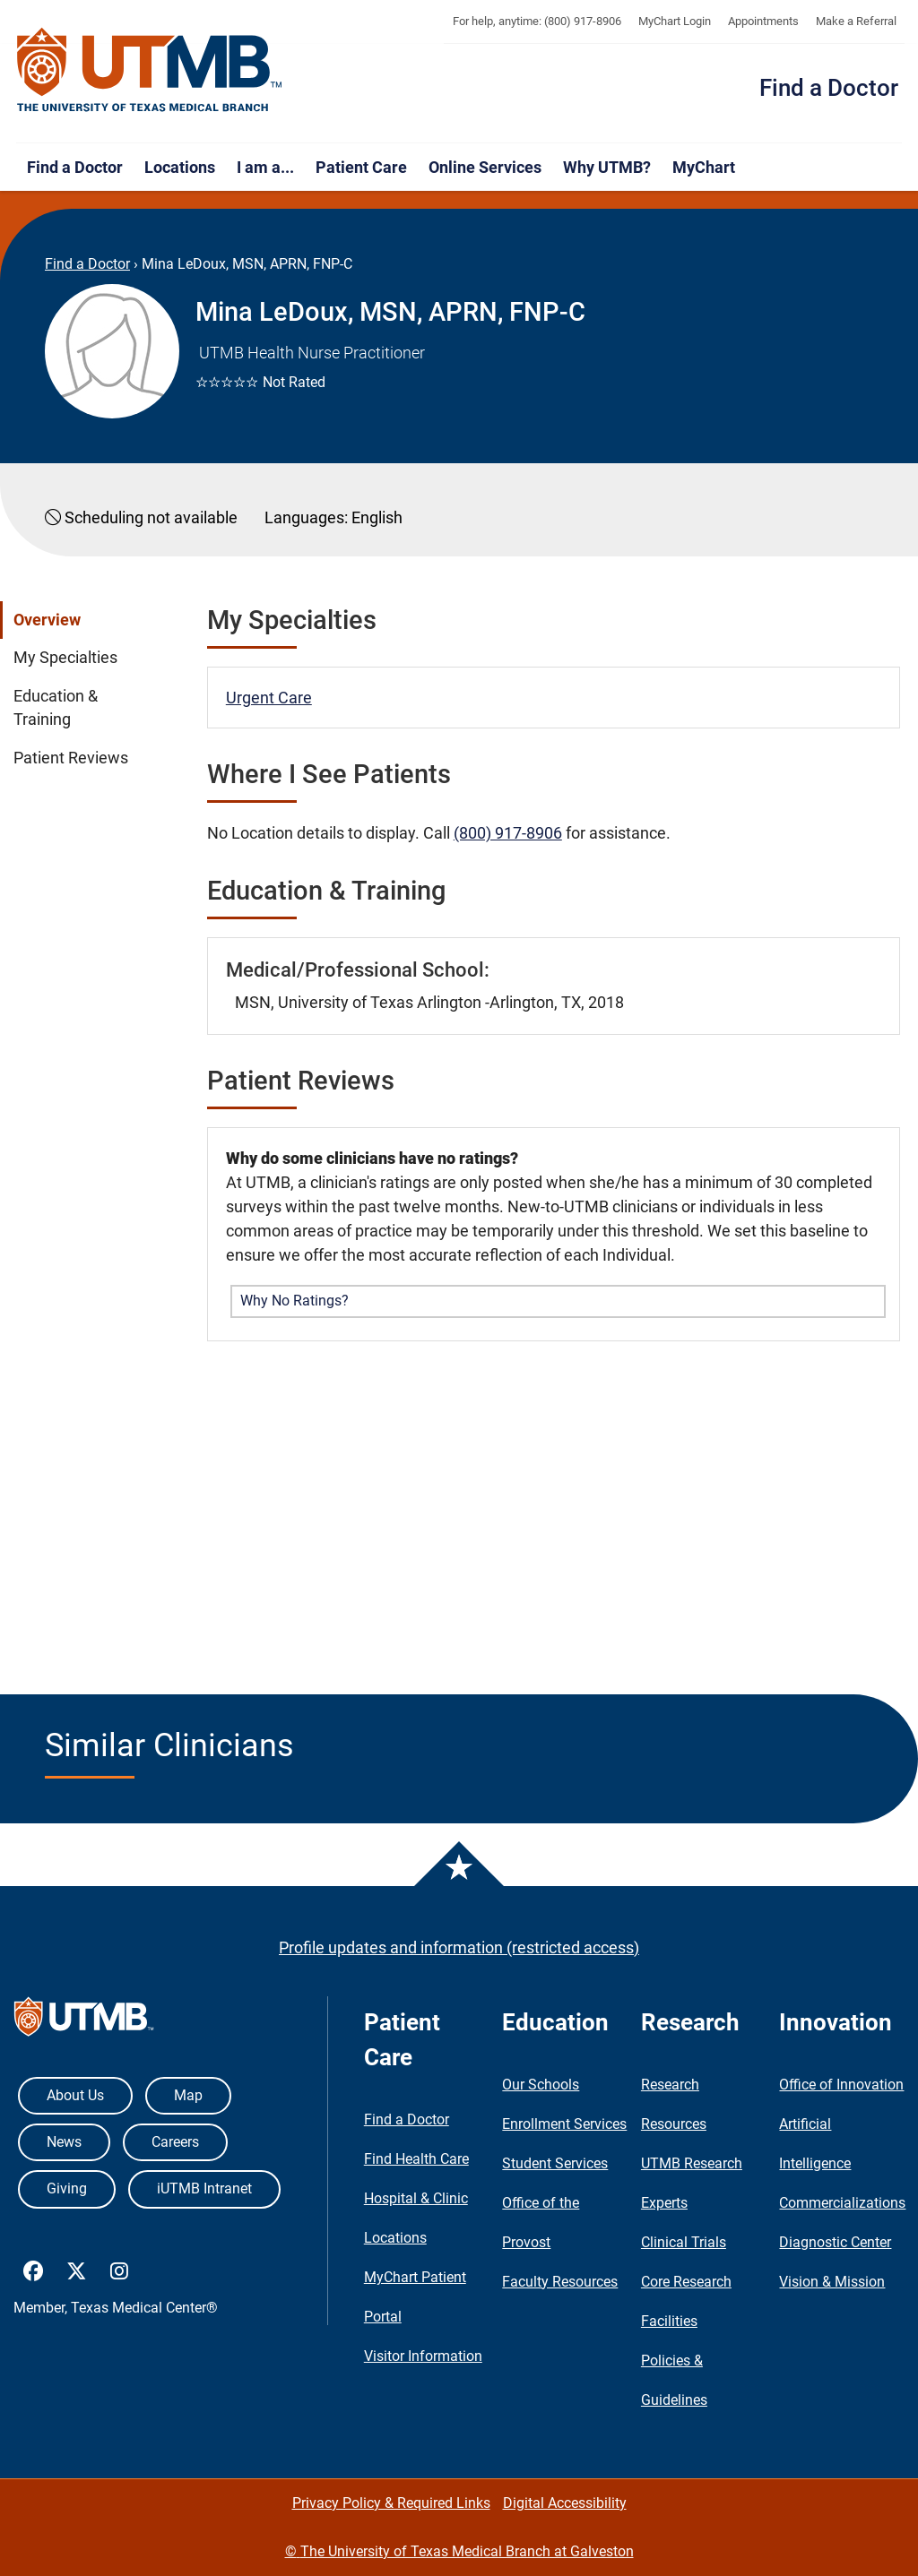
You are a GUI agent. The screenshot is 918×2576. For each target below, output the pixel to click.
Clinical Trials (683, 2242)
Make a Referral (856, 21)
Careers (175, 2141)
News (64, 2141)
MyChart (703, 167)
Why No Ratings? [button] (294, 1300)
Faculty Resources (560, 2281)
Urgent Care (269, 697)
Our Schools (540, 2084)
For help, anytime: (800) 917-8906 (537, 21)
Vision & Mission (832, 2281)
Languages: (306, 517)
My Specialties (65, 658)
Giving (67, 2188)
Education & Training (55, 707)
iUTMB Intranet (204, 2188)
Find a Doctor (828, 87)
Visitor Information (423, 2356)
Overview (47, 620)
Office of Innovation (841, 2084)
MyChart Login (674, 21)
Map (188, 2095)
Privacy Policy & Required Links (391, 2502)
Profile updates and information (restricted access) (459, 1947)
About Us (75, 2095)
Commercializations (842, 2202)
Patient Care (361, 167)
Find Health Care (416, 2158)
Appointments (763, 21)
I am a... (265, 167)
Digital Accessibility (565, 2502)
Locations (179, 167)
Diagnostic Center (835, 2242)
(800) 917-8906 (508, 832)
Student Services (555, 2163)
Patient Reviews (70, 758)
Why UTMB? (607, 167)
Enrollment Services (564, 2123)
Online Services (485, 167)
